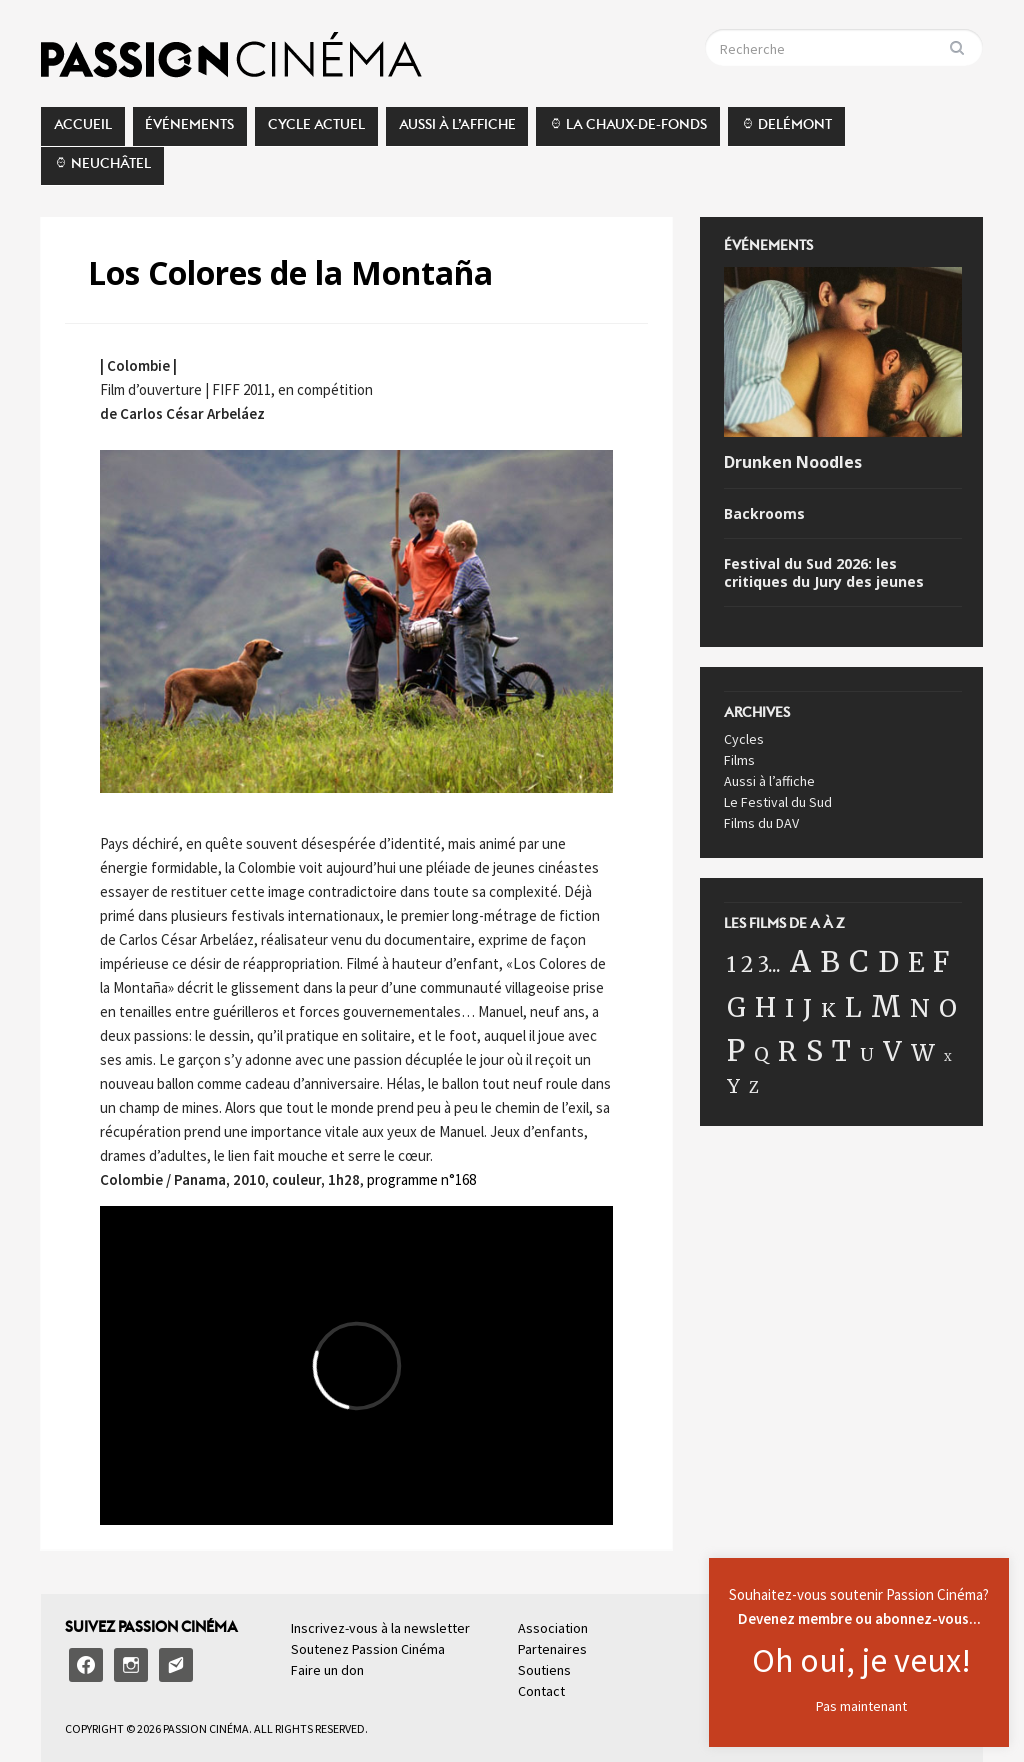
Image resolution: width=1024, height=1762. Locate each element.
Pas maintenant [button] (861, 1706)
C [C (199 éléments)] (859, 961)
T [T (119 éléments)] (841, 1051)
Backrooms (764, 514)
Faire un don (327, 1670)
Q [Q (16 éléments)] (761, 1054)
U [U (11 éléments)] (867, 1054)
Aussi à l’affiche (457, 130)
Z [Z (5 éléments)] (754, 1087)
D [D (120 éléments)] (888, 962)
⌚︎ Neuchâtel (102, 169)
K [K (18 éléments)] (828, 1010)
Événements (189, 130)
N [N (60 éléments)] (920, 1008)
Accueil (83, 130)
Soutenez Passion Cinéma (368, 1649)
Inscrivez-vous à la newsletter (380, 1628)
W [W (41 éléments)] (923, 1052)
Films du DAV (761, 823)
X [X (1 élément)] (948, 1057)
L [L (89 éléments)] (853, 1007)
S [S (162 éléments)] (814, 1051)
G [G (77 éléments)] (736, 1008)
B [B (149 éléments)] (830, 962)
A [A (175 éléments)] (800, 962)
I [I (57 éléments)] (789, 1008)
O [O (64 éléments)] (948, 1008)
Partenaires (552, 1649)
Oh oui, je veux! (861, 1660)
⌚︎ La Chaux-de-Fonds (628, 130)
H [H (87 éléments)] (765, 1007)
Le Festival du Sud (778, 802)
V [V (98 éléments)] (892, 1051)
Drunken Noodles (793, 462)
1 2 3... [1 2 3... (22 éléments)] (754, 965)
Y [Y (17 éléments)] (733, 1086)
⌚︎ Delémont (786, 130)
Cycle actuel (316, 130)
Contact (541, 1691)
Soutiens (544, 1670)
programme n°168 (421, 1179)
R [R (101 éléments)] (787, 1051)
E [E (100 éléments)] (916, 962)
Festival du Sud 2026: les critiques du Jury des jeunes (824, 573)
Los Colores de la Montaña (290, 272)
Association (553, 1628)
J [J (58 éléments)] (807, 1008)
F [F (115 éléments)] (941, 962)
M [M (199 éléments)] (886, 1006)
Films (739, 760)
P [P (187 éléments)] (736, 1050)
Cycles (744, 739)
